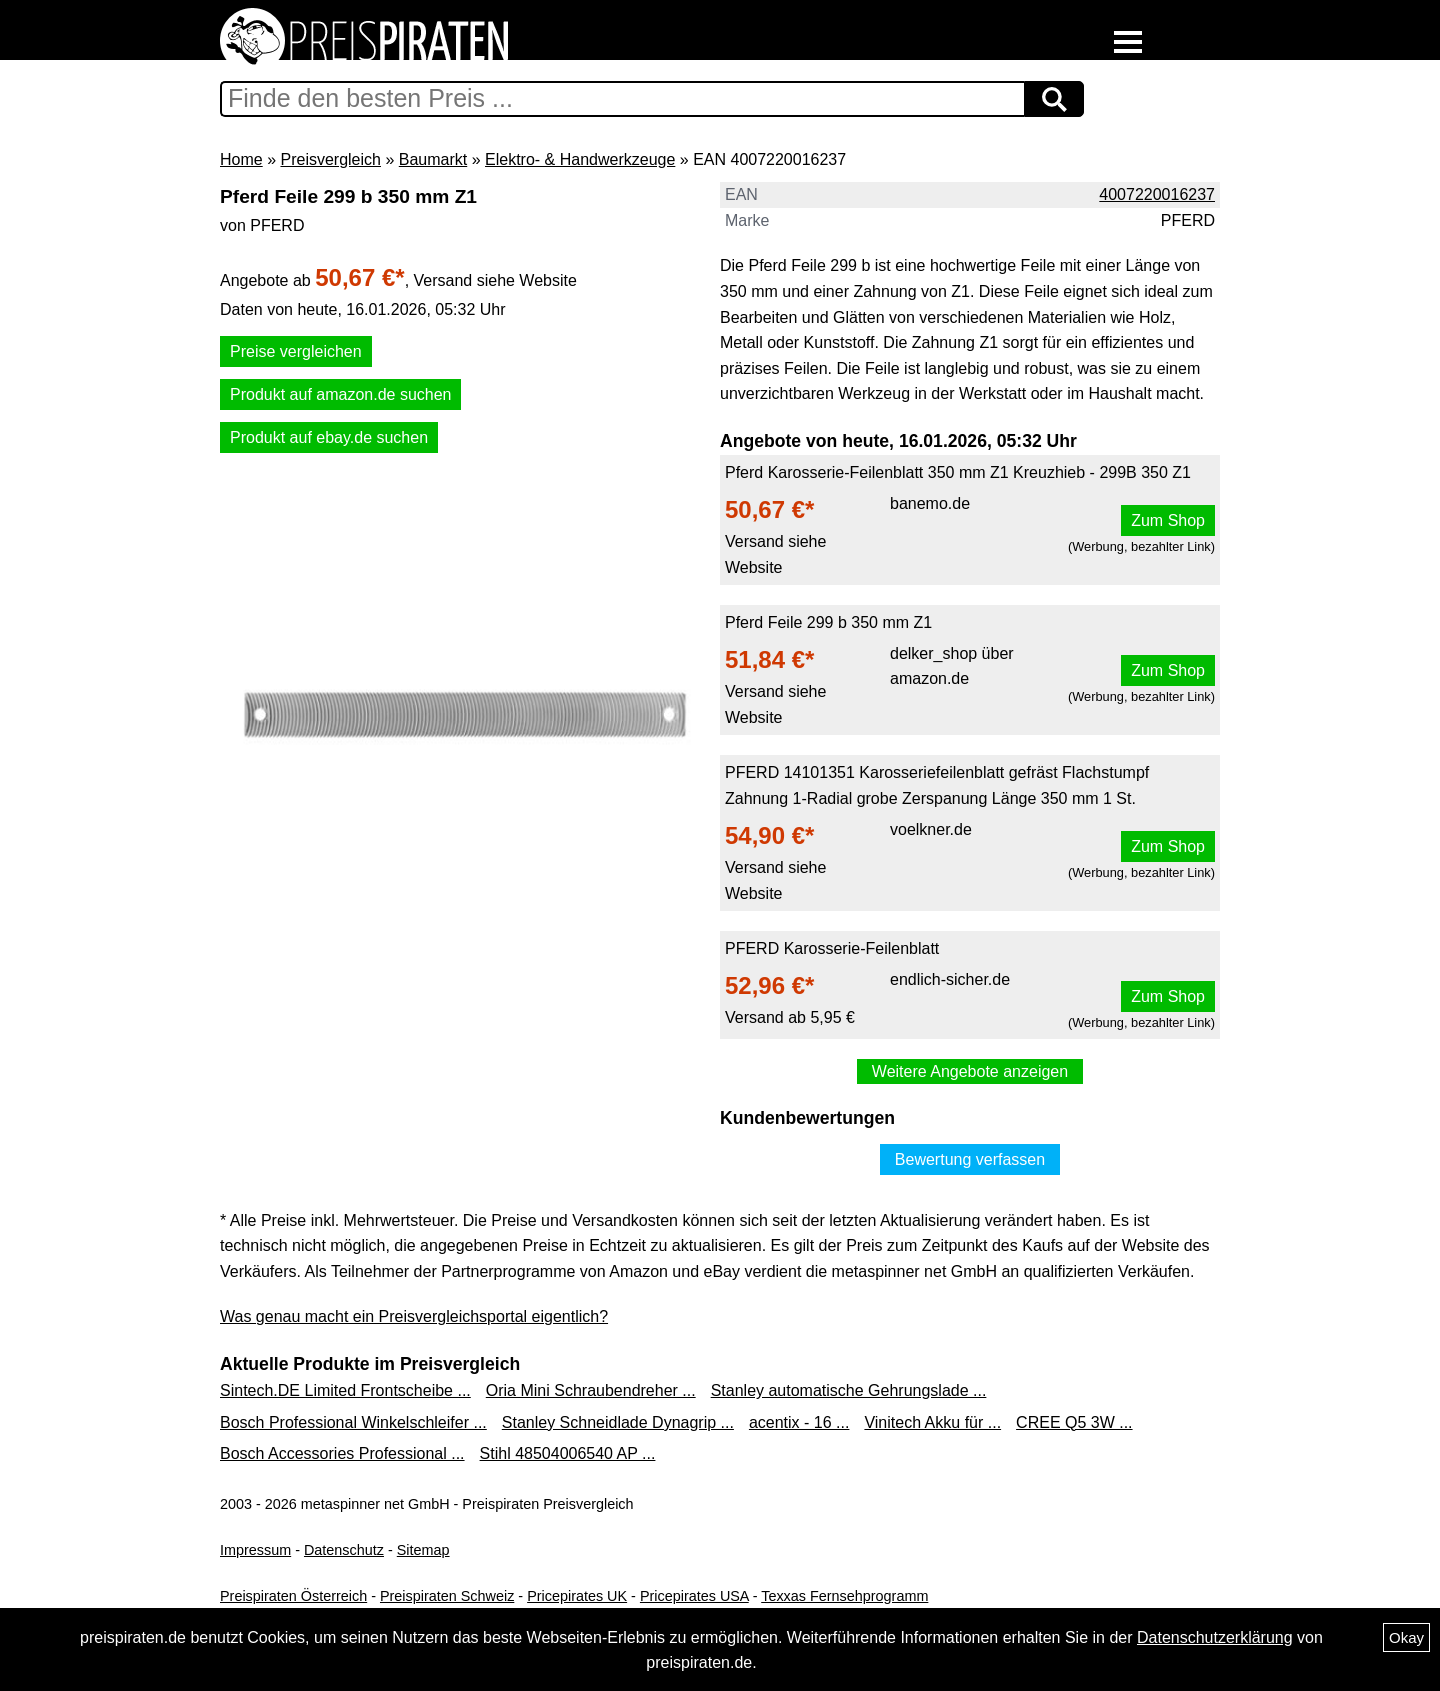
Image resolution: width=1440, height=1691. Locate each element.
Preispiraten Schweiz (447, 1596)
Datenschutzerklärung (1215, 1637)
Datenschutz (344, 1550)
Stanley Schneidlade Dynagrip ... (618, 1422)
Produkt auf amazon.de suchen (340, 394)
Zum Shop (1168, 520)
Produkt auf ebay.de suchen (329, 437)
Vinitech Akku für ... (932, 1422)
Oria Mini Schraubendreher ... (591, 1390)
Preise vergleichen (296, 351)
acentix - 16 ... (799, 1422)
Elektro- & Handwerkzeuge (580, 159)
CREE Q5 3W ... (1074, 1422)
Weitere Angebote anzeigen (970, 1071)
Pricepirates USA (694, 1596)
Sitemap (423, 1550)
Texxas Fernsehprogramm (844, 1596)
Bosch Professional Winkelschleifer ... (353, 1422)
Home (241, 159)
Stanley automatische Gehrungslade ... (849, 1390)
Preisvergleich (330, 159)
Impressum (255, 1550)
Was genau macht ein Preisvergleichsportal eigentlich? (414, 1316)
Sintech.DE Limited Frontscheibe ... (345, 1390)
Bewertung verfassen (970, 1159)
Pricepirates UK (577, 1596)
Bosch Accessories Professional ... (342, 1453)
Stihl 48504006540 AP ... (568, 1453)
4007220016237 (1157, 194)
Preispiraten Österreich (293, 1596)
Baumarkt (433, 159)
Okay (1406, 1637)
